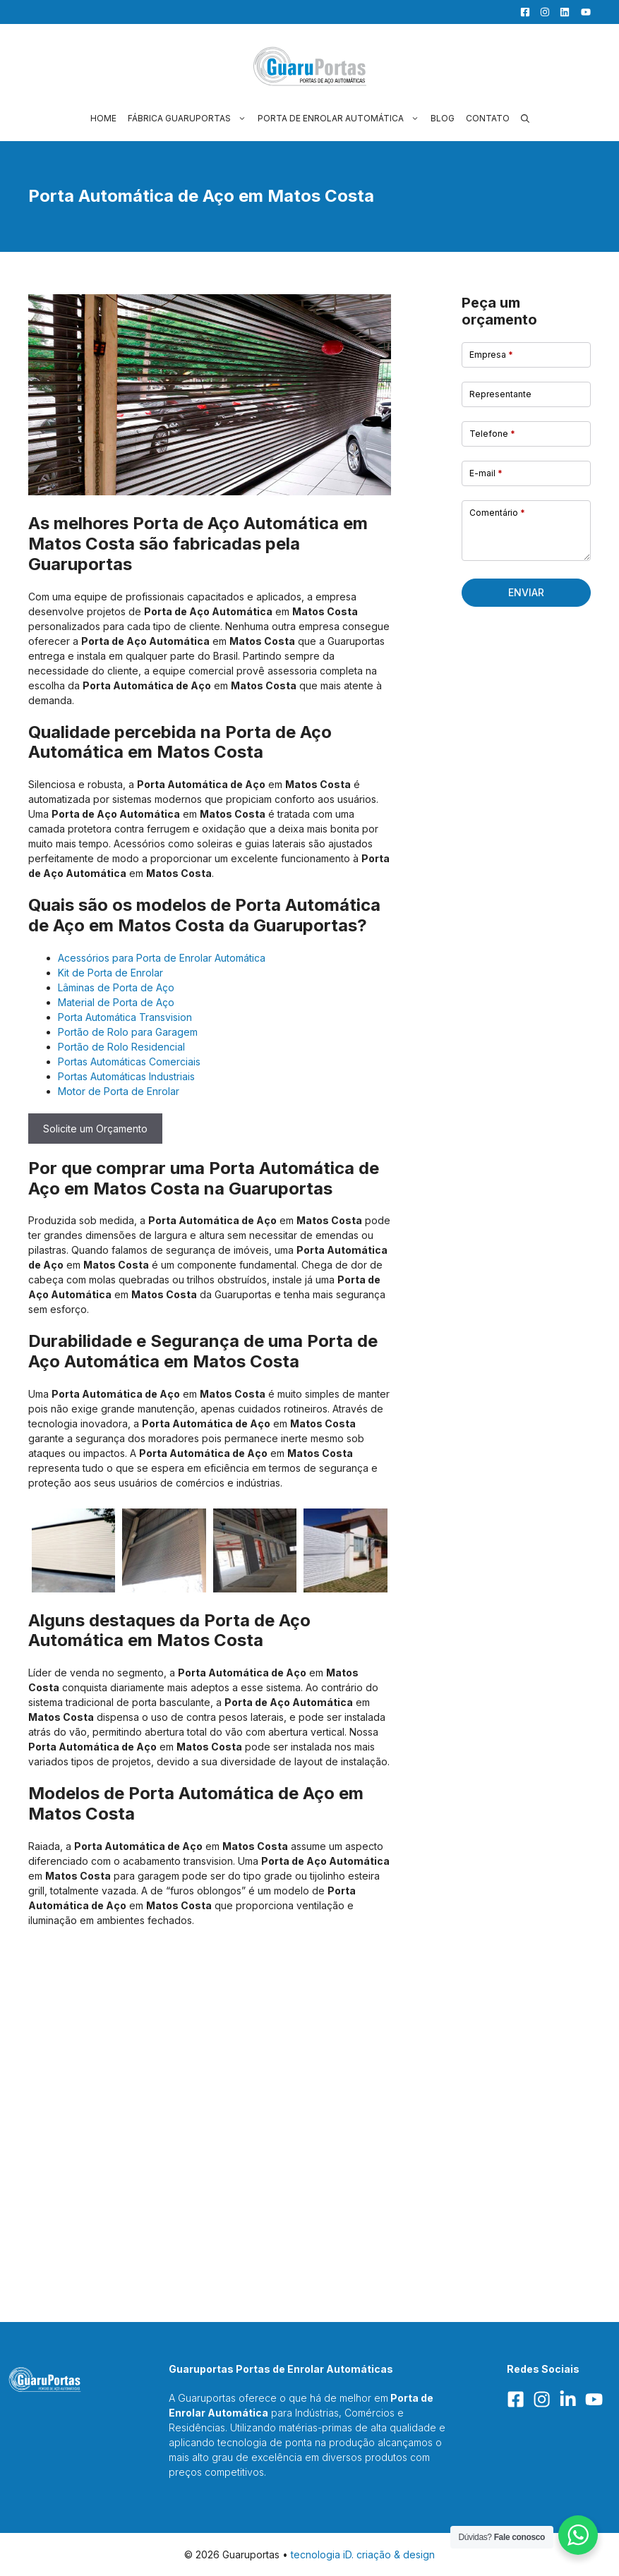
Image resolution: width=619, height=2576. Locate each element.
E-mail (486, 473)
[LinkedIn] (561, 12)
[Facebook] (521, 12)
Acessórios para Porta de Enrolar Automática (161, 958)
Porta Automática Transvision (125, 1017)
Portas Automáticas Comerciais (129, 1062)
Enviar (526, 592)
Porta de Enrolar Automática (341, 118)
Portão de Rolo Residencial (121, 1047)
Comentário (497, 512)
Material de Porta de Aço (116, 1002)
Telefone (492, 433)
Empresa (491, 354)
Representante (500, 394)
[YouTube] (581, 12)
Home (103, 118)
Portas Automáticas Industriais (126, 1076)
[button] (525, 118)
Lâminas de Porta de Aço (116, 987)
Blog (443, 118)
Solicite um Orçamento (95, 1129)
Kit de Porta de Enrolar (110, 973)
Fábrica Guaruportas (190, 118)
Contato (488, 118)
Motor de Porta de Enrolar (118, 1091)
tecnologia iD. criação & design (363, 2554)
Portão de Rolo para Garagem (128, 1032)
